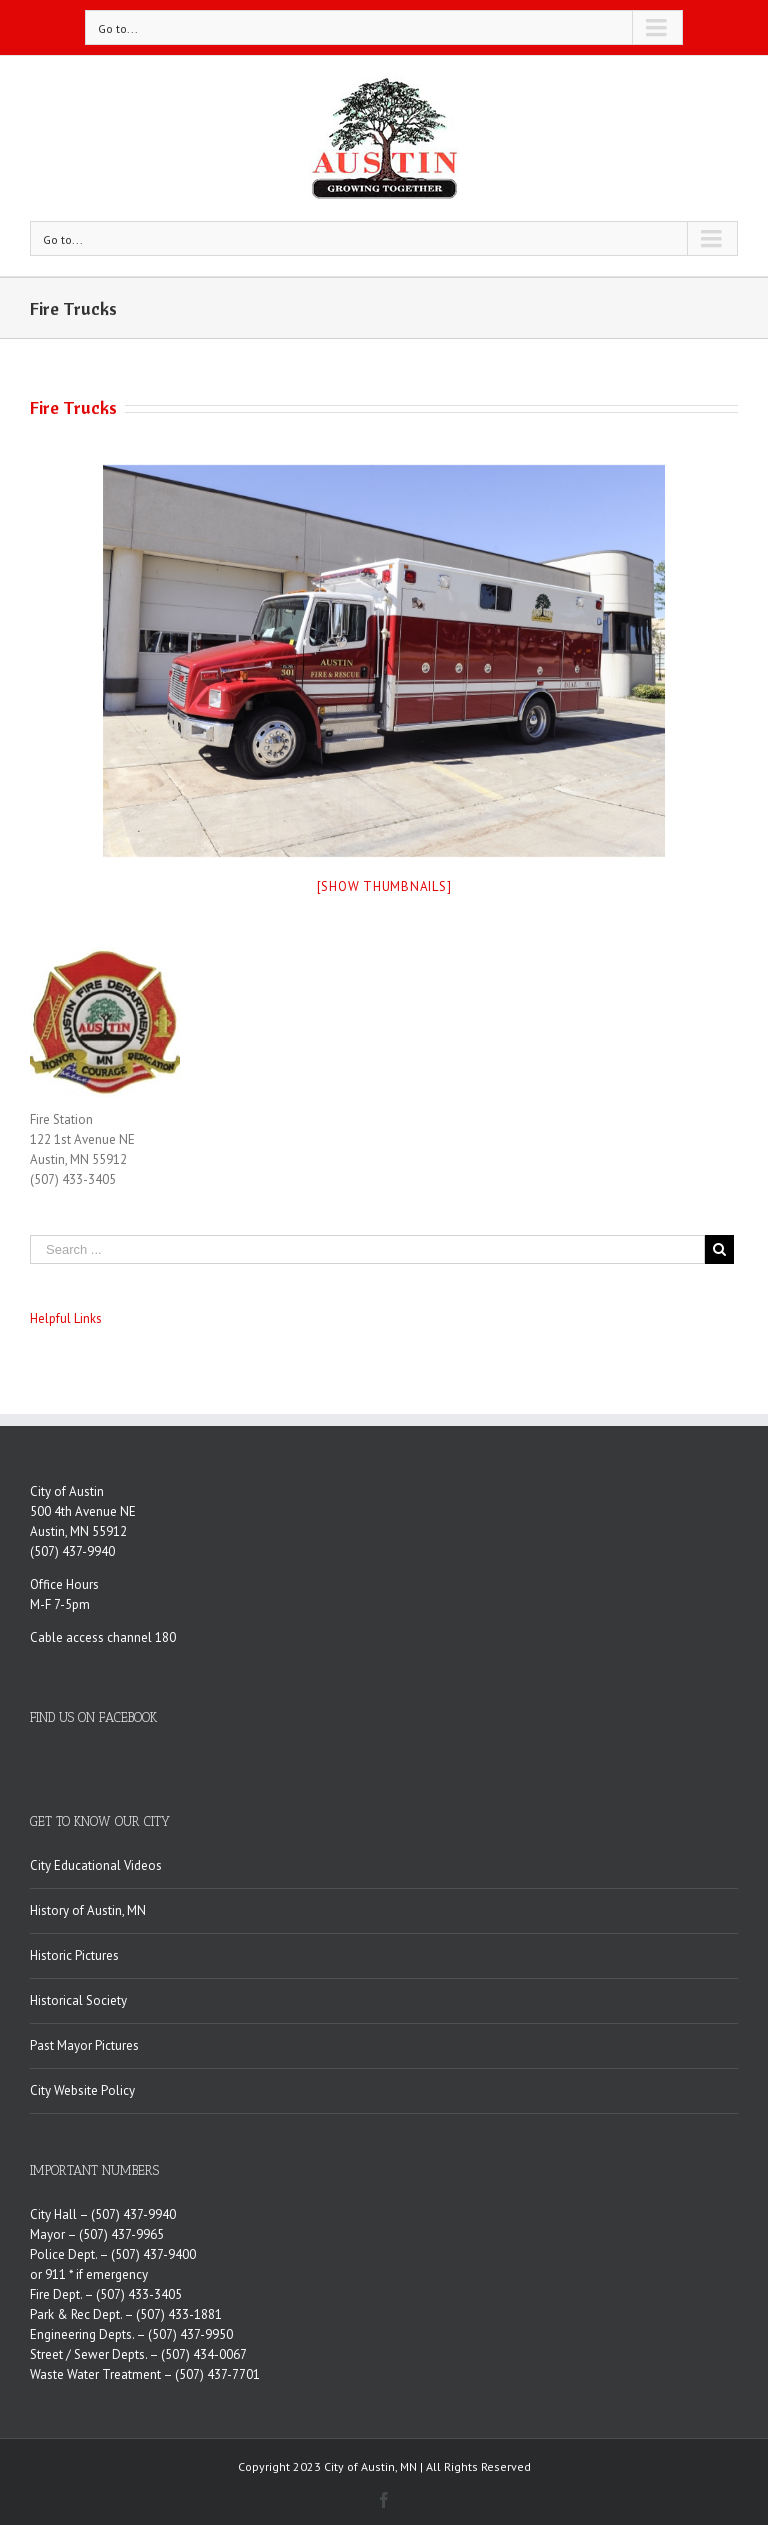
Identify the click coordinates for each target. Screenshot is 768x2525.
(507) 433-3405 (139, 2294)
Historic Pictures (74, 1955)
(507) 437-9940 (72, 1551)
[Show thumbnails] (384, 886)
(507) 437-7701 (217, 2374)
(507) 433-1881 (179, 2314)
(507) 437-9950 (190, 2334)
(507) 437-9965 (121, 2234)
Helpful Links (66, 1318)
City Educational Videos (96, 1865)
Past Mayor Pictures (84, 2045)
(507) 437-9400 (153, 2254)
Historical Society (78, 2000)
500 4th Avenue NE (83, 1511)
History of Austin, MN (88, 1910)
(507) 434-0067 (204, 2354)
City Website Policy (82, 2090)
